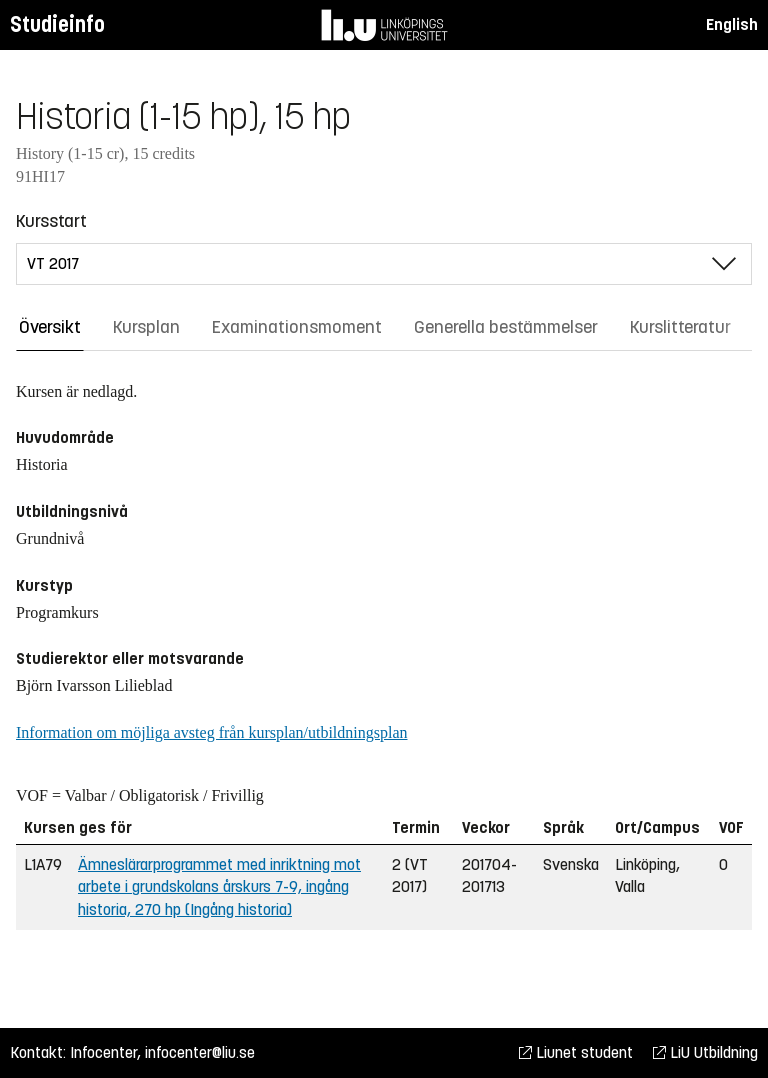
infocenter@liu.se (200, 1052)
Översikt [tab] (50, 327)
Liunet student (576, 1052)
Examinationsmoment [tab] (297, 327)
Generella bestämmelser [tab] (506, 327)
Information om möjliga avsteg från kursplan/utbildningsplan (211, 732)
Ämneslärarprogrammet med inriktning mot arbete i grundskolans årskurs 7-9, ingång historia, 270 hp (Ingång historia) (219, 887)
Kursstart (51, 221)
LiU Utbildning (705, 1052)
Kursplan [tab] (146, 327)
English (732, 24)
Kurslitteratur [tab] (680, 327)
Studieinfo (57, 24)
